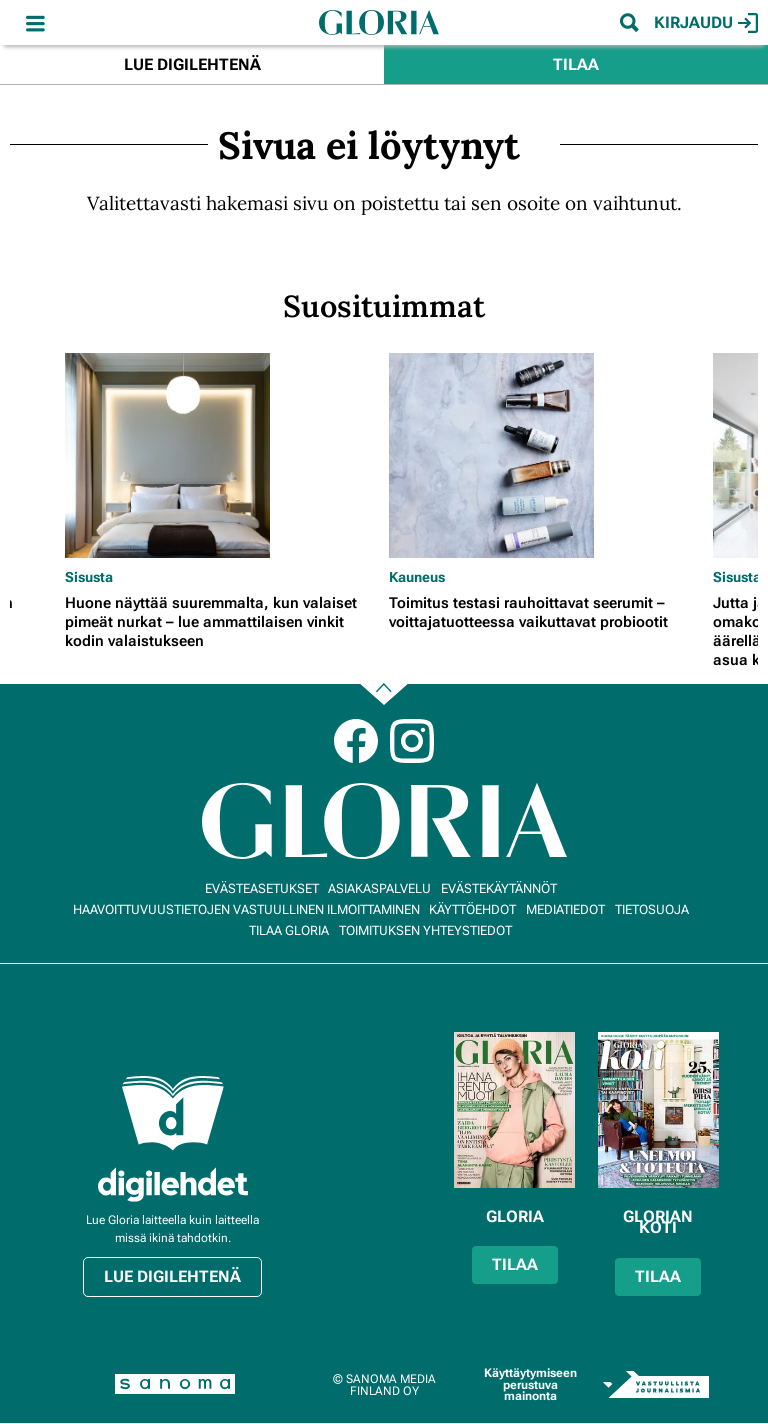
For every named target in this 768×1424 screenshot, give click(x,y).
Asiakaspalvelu (379, 888)
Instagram (412, 741)
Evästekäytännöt (499, 888)
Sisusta (89, 577)
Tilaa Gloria (289, 930)
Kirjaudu (706, 23)
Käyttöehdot (472, 909)
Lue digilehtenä (192, 64)
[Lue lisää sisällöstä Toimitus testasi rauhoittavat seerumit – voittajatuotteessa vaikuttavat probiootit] (546, 455)
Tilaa (576, 64)
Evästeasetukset (262, 888)
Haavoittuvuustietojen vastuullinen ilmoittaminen (246, 909)
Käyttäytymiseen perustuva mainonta (530, 1384)
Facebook (356, 741)
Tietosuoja (652, 909)
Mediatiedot (565, 909)
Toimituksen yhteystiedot (425, 930)
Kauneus (417, 577)
